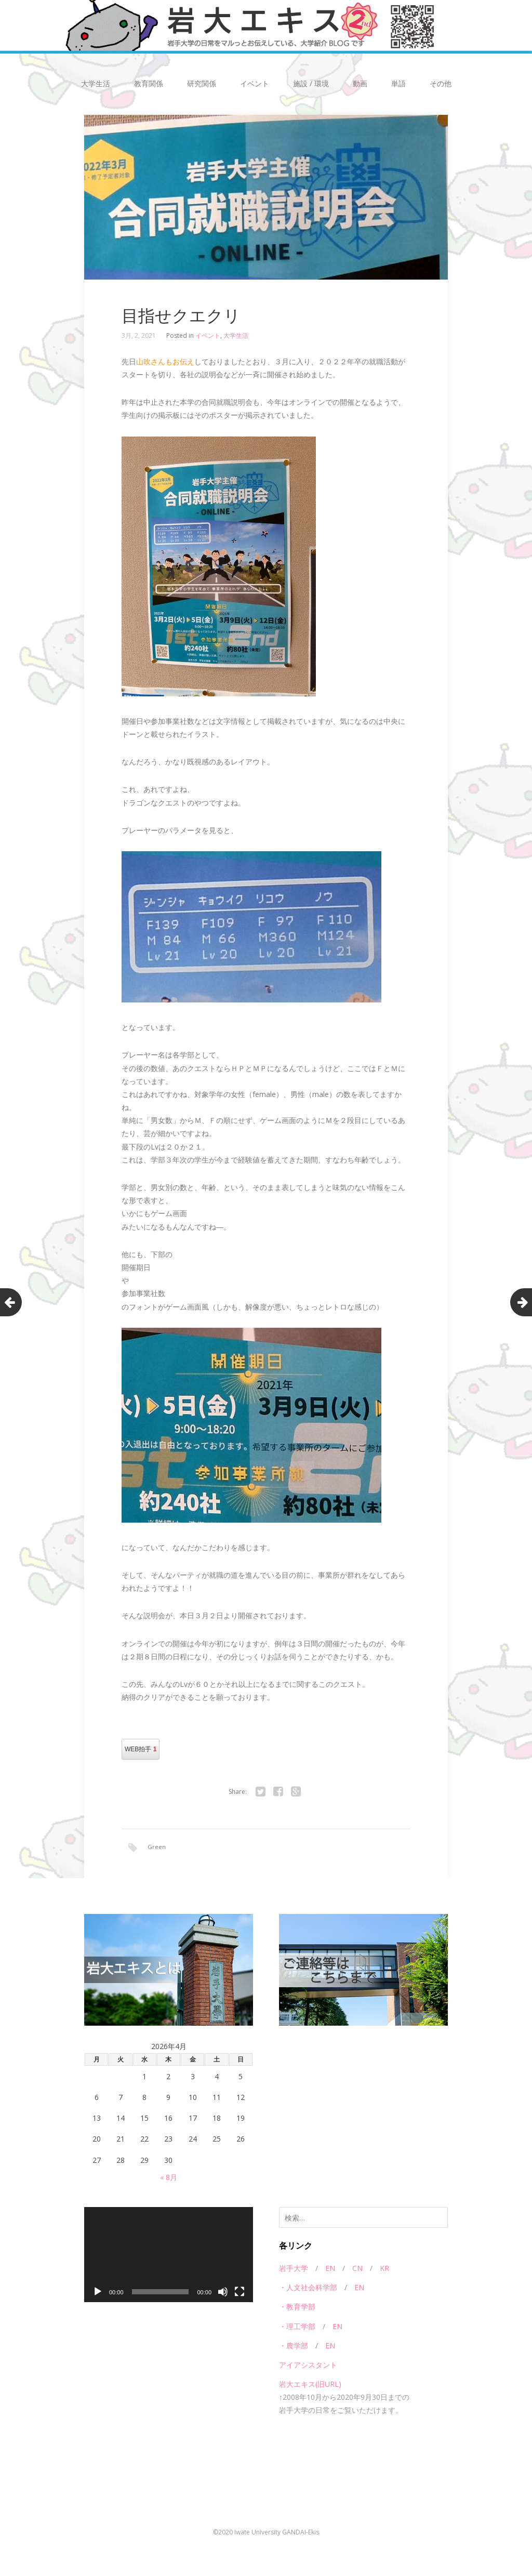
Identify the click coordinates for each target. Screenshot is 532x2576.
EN (330, 2269)
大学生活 (95, 83)
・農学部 (293, 2347)
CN (357, 2269)
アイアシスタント (308, 2366)
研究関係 (201, 83)
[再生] (97, 2293)
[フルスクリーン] (239, 2293)
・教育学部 (297, 2308)
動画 (360, 83)
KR (384, 2269)
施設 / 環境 (311, 83)
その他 (440, 83)
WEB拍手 (140, 1749)
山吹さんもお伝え (165, 361)
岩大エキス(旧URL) (310, 2385)
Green (157, 1847)
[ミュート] (223, 2293)
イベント (254, 83)
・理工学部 (297, 2327)
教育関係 (148, 83)
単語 (398, 83)
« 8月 (168, 2178)
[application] (168, 2255)
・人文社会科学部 (308, 2288)
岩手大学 (293, 2269)
